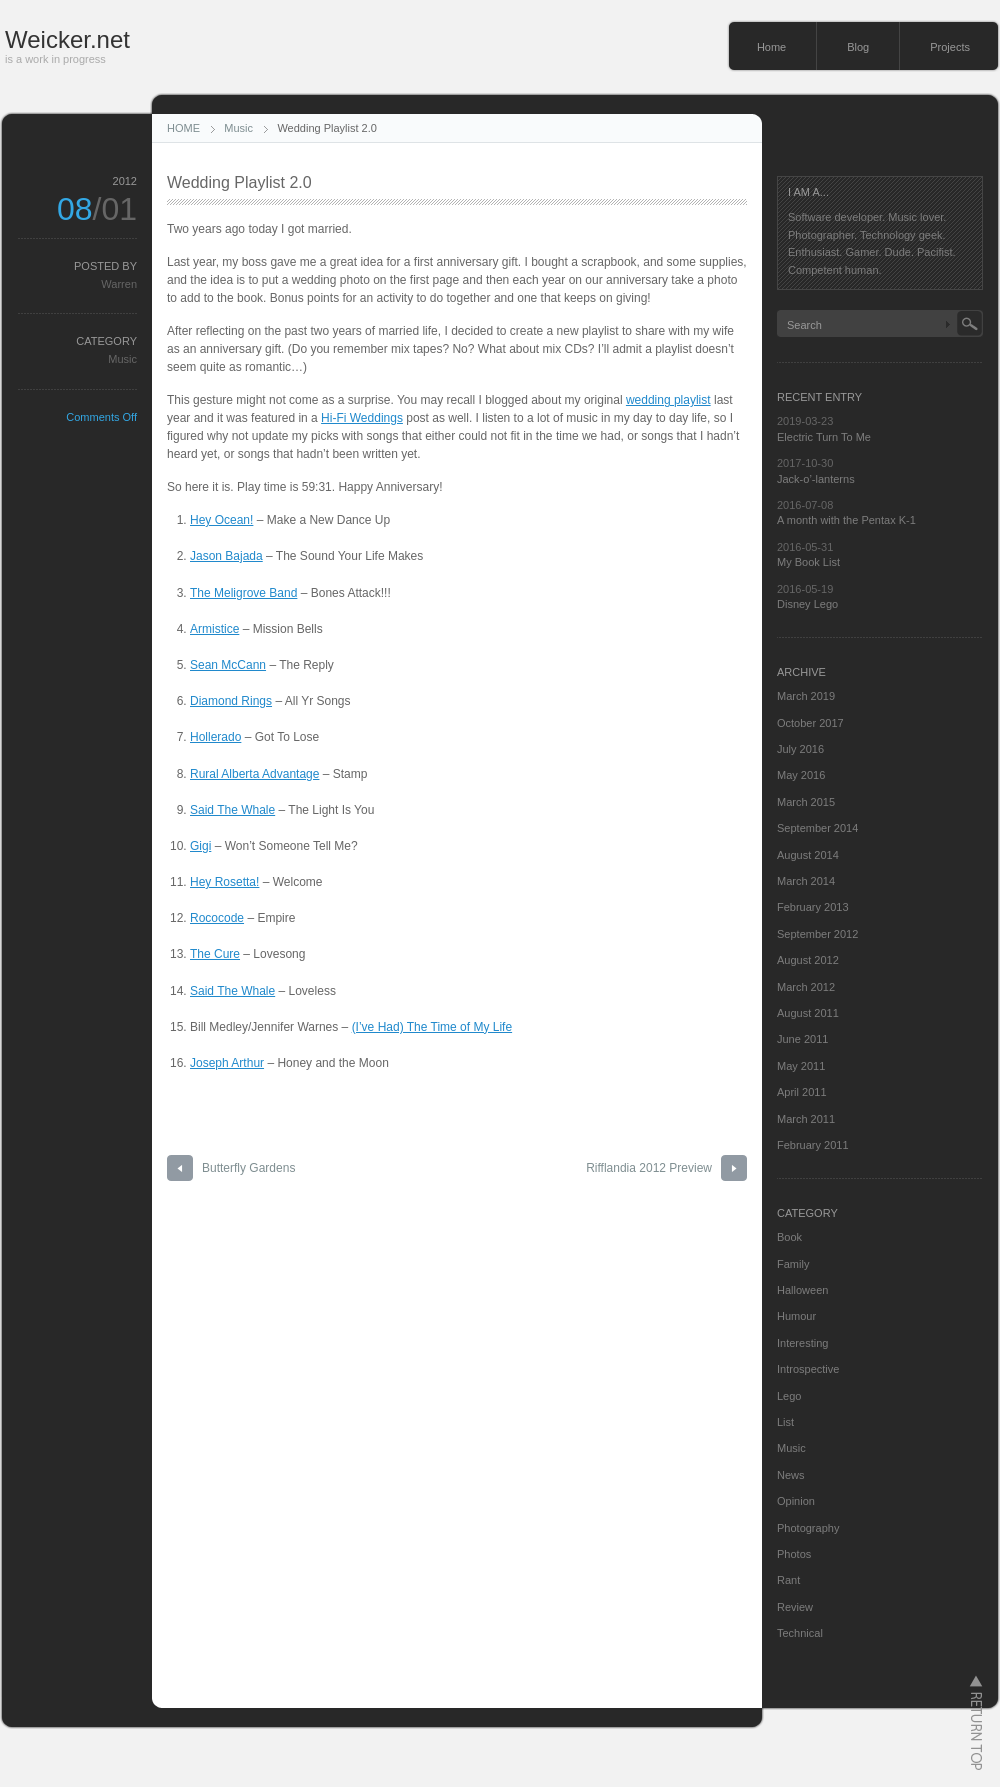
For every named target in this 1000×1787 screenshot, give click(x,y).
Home (771, 47)
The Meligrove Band (243, 593)
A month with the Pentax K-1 (846, 520)
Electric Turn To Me (824, 437)
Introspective (808, 1369)
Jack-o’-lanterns (816, 479)
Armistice (214, 629)
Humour (796, 1316)
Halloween (802, 1290)
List (785, 1422)
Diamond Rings (231, 701)
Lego (789, 1396)
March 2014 (806, 881)
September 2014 (817, 828)
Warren (119, 284)
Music (238, 128)
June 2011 (802, 1039)
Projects (950, 47)
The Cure (215, 954)
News (791, 1475)
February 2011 (813, 1145)
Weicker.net (67, 39)
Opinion (796, 1501)
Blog (858, 47)
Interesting (802, 1343)
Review (795, 1607)
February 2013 (813, 907)
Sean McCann (228, 665)
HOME (183, 128)
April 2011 (802, 1092)
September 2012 (817, 934)
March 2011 (806, 1119)
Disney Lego (807, 604)
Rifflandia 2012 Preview (649, 1168)
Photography (808, 1528)
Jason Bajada (226, 556)
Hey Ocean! (221, 520)
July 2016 (800, 749)
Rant (788, 1580)
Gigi (200, 846)
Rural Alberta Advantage (254, 774)
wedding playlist (668, 400)
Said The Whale (232, 810)
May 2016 (801, 775)
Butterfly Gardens (248, 1168)
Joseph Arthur (227, 1063)
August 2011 (808, 1013)
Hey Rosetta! (224, 882)
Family (793, 1264)
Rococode (217, 918)
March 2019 (806, 696)
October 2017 (810, 723)
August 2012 (808, 960)
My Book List (808, 562)
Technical (800, 1633)
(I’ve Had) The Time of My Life (432, 1027)
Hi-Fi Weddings (362, 418)
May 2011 (801, 1066)
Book (789, 1237)
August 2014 (808, 855)
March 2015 (806, 802)
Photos (794, 1554)
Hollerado (215, 737)
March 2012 (806, 987)
